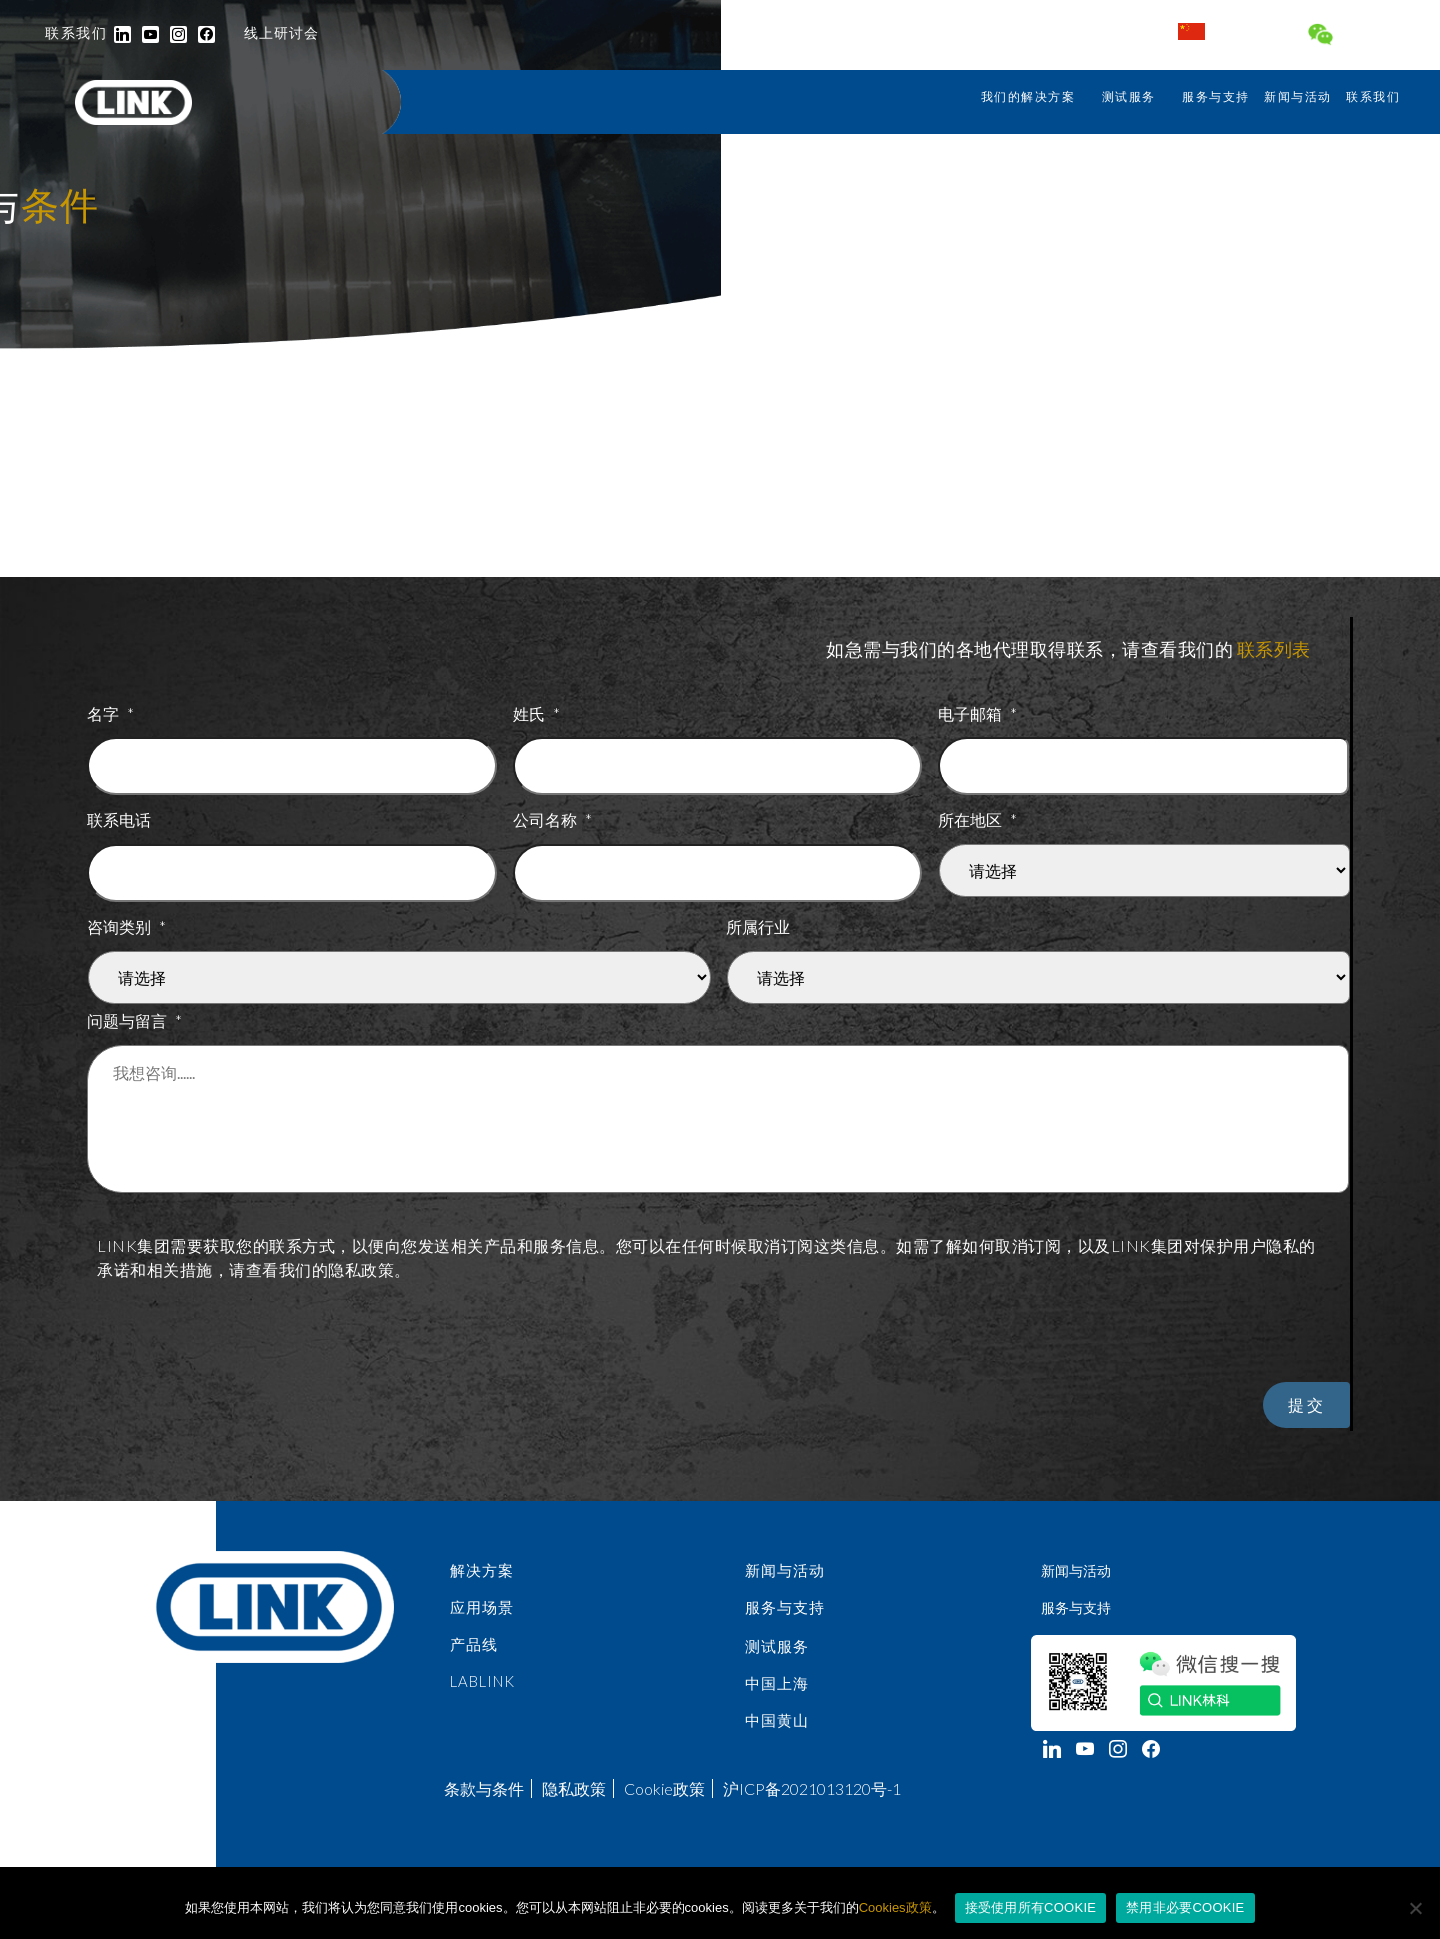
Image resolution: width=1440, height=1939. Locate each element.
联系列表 (1274, 649)
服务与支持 (1216, 96)
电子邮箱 (978, 712)
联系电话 (119, 818)
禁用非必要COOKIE (1185, 1907)
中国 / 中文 (1230, 31)
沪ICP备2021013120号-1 (812, 1796)
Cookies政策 (895, 1907)
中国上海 (777, 1695)
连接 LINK (1358, 36)
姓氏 (537, 712)
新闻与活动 (1298, 96)
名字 (111, 712)
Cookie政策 (664, 1796)
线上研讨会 (281, 32)
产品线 (474, 1655)
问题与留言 (135, 1019)
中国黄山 (777, 1733)
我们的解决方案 (1028, 96)
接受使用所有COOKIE (1031, 1907)
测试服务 (1129, 96)
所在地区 (978, 818)
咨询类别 (127, 925)
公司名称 (553, 818)
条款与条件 (484, 1796)
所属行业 (758, 925)
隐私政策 (574, 1796)
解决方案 (482, 1579)
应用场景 (482, 1617)
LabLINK (482, 1693)
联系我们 (1373, 96)
